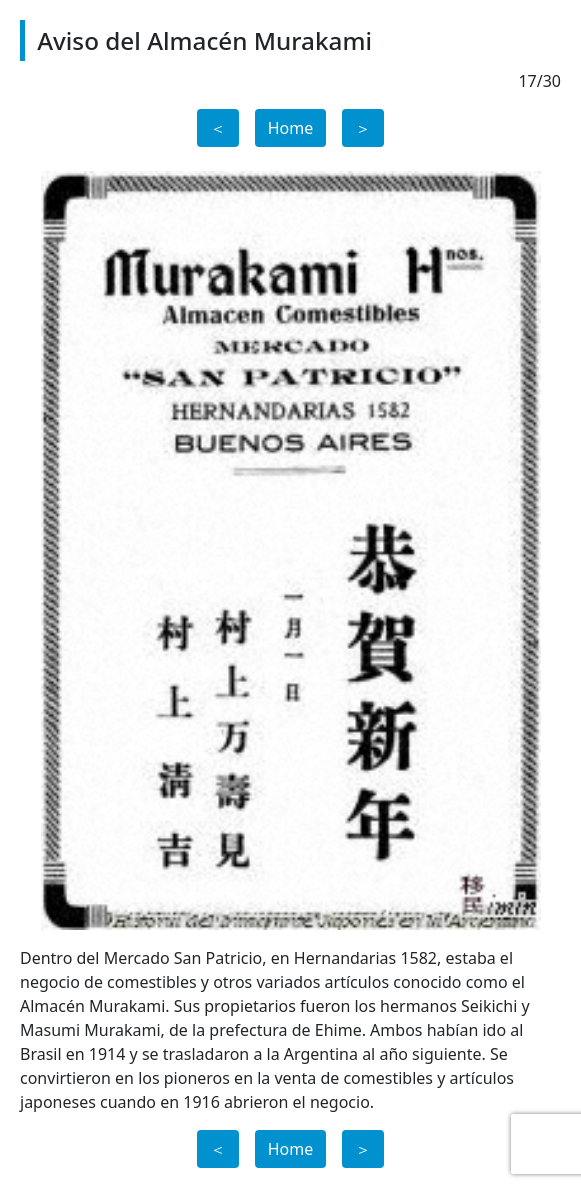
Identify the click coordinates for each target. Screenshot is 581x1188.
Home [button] (291, 128)
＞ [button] (363, 128)
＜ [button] (218, 128)
